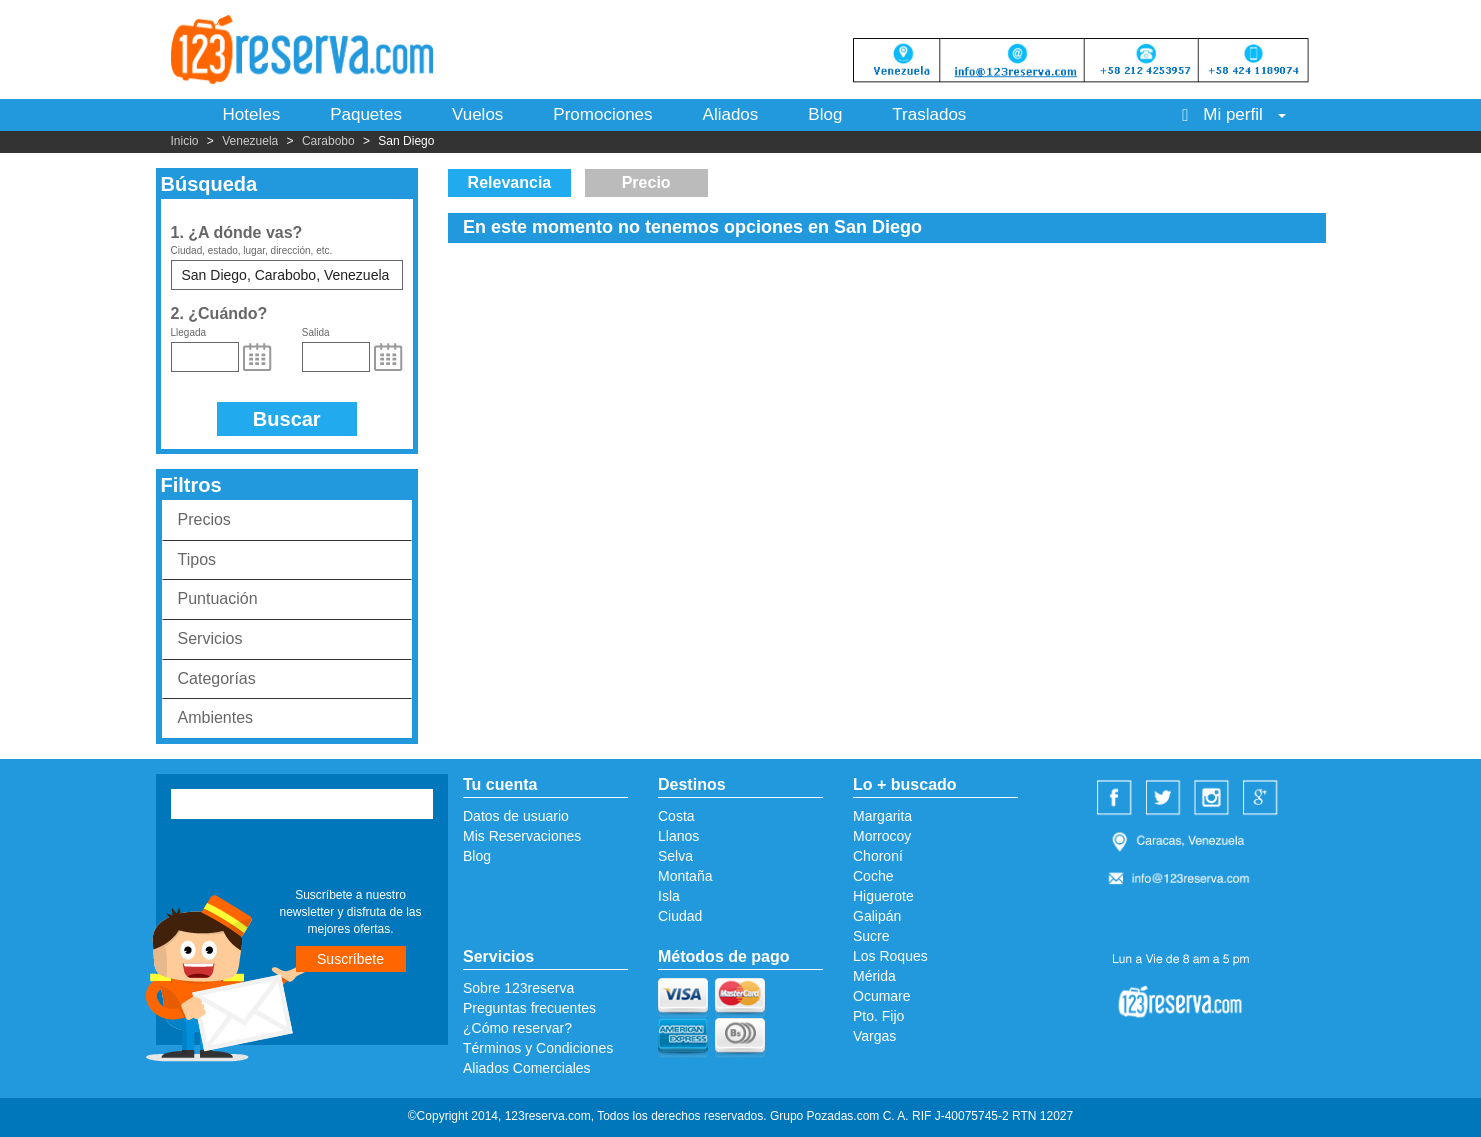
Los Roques (890, 956)
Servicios (210, 638)
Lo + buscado (905, 784)
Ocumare (882, 996)
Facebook (1117, 799)
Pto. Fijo (878, 1016)
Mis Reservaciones (522, 836)
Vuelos (477, 114)
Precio (646, 182)
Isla (669, 896)
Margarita (882, 816)
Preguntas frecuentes (529, 1008)
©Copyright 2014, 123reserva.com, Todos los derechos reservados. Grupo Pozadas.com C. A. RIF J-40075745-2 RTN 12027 (740, 1116)
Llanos (678, 836)
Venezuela (250, 141)
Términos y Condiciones (538, 1048)
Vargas (874, 1036)
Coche (873, 876)
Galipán (877, 916)
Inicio (185, 141)
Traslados (929, 114)
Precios (204, 519)
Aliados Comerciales (527, 1068)
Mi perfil (1233, 114)
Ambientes (216, 717)
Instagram (1214, 799)
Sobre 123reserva (518, 988)
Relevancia (510, 182)
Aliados (731, 114)
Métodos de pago (724, 956)
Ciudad (680, 916)
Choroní (878, 856)
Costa (676, 816)
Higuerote (883, 896)
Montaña (685, 876)
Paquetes (366, 114)
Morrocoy (882, 836)
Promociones (602, 114)
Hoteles (252, 114)
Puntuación (218, 598)
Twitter (1166, 799)
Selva (675, 856)
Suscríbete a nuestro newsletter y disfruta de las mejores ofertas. (350, 912)
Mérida (874, 976)
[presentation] (292, 856)
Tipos (197, 559)
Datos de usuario (516, 816)
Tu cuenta (500, 784)
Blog (825, 114)
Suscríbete (350, 959)
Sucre (871, 936)
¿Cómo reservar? (517, 1028)
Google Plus (1263, 799)
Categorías (217, 678)
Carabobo (328, 141)
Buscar (287, 419)
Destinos (692, 784)
